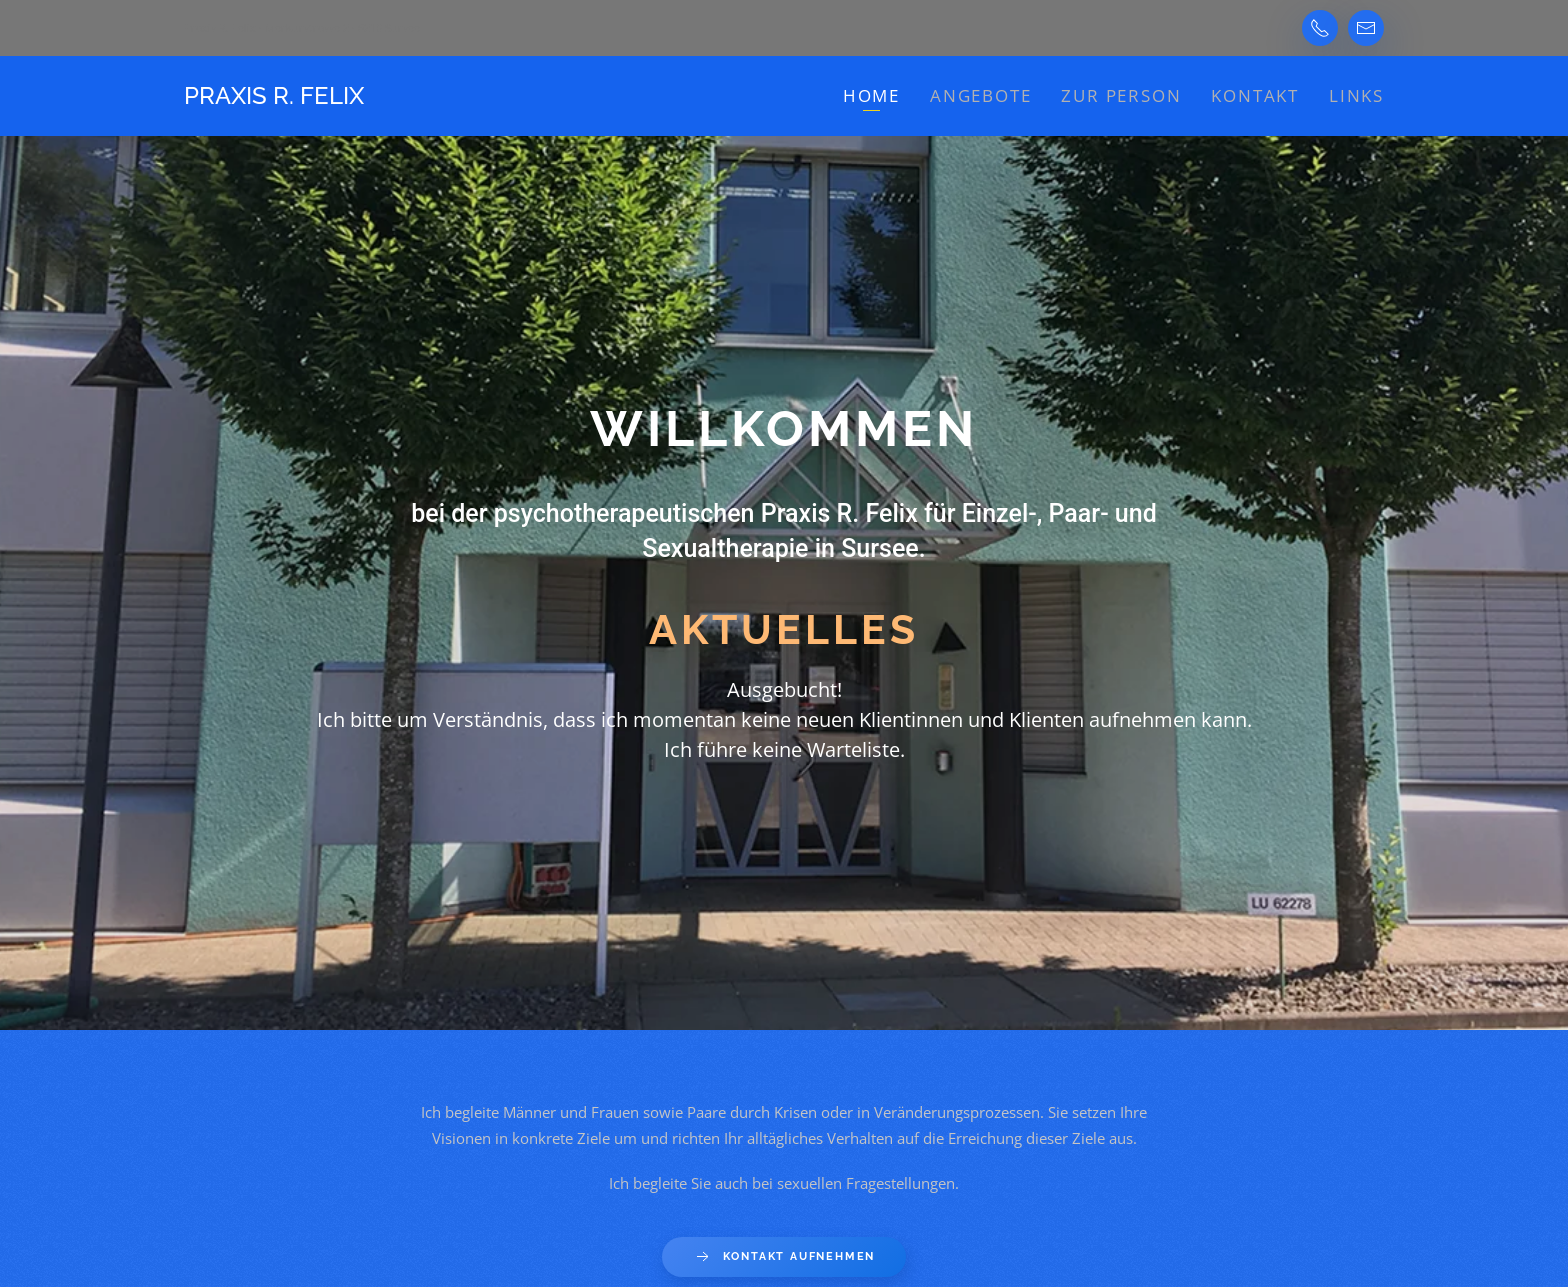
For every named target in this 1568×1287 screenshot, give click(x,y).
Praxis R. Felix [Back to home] (274, 95)
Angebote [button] (980, 95)
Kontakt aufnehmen (784, 1257)
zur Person (1121, 95)
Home (871, 95)
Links (1356, 95)
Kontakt (1255, 95)
